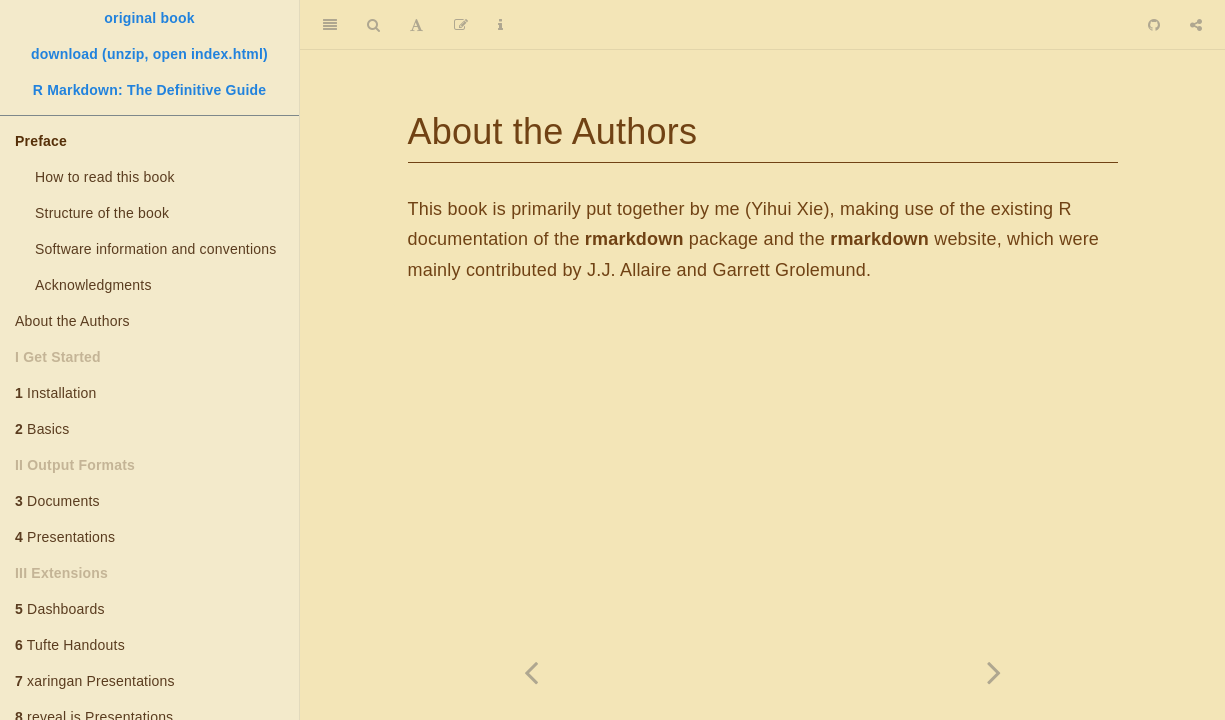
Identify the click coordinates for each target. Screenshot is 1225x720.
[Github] (1154, 25)
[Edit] (461, 25)
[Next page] (994, 672)
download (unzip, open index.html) (149, 54)
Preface (41, 141)
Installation (55, 393)
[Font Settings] (416, 25)
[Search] (373, 25)
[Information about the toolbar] (500, 25)
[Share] (1196, 25)
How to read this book (105, 177)
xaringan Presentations (95, 681)
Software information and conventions (155, 249)
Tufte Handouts (70, 645)
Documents (57, 501)
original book (149, 18)
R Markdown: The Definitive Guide (150, 90)
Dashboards (60, 609)
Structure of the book (102, 213)
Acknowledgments (93, 285)
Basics (42, 429)
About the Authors (72, 321)
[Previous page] (531, 672)
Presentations (65, 537)
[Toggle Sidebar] (330, 25)
